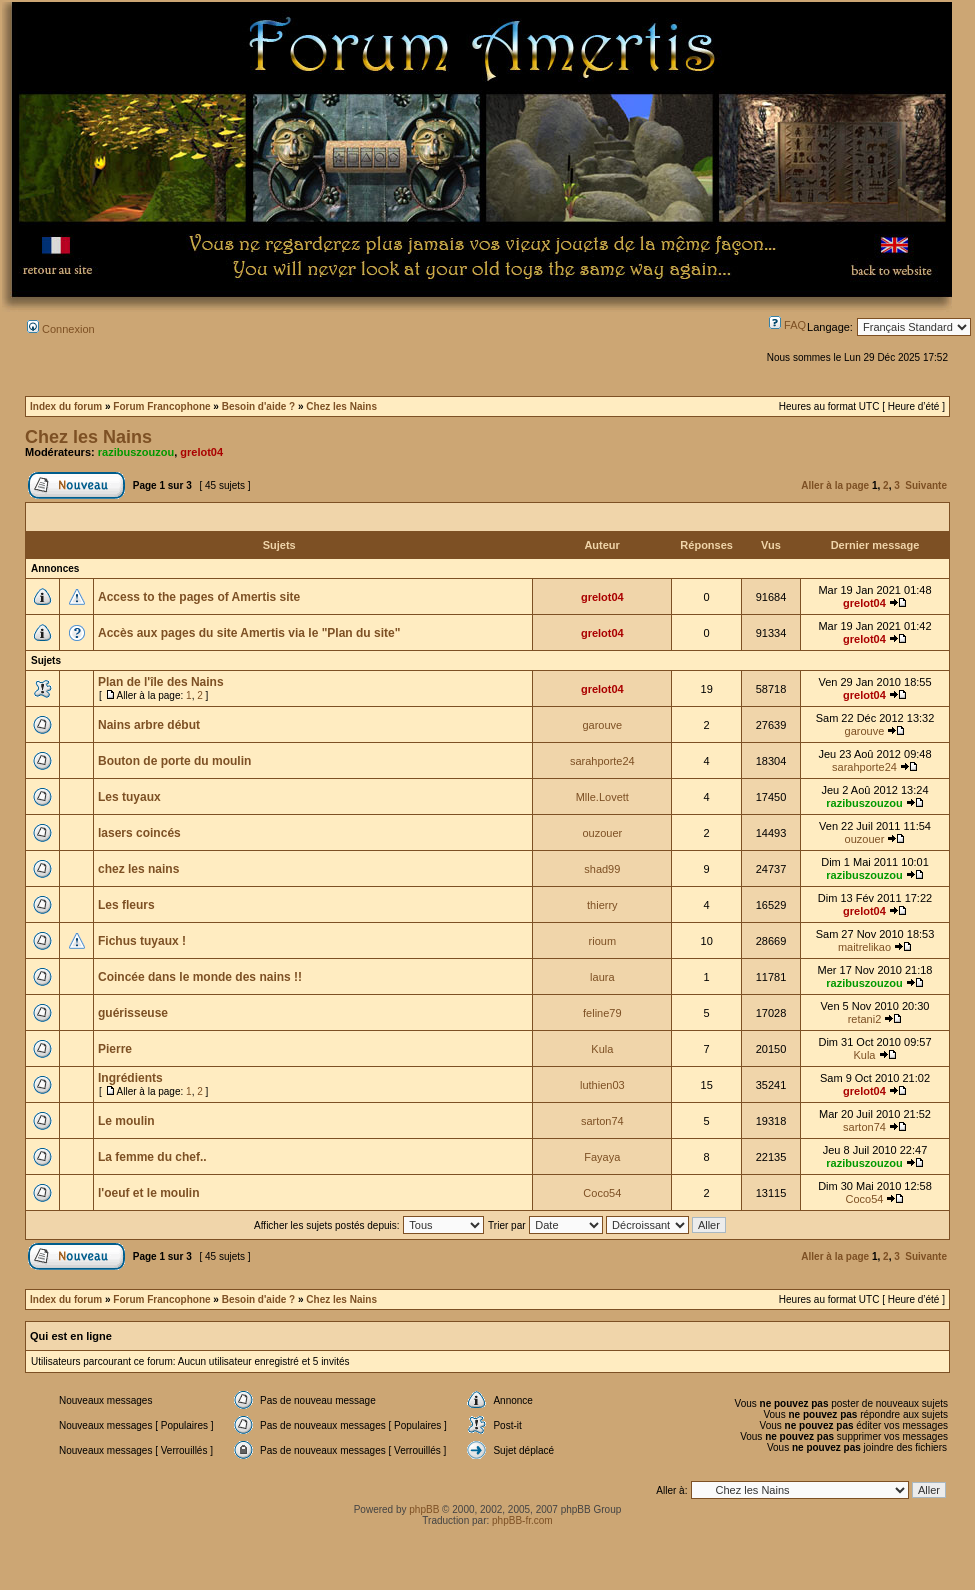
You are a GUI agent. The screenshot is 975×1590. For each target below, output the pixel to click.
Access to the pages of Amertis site (199, 597)
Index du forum (66, 406)
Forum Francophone (161, 406)
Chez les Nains (341, 406)
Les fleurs (126, 905)
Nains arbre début (149, 725)
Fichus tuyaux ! (142, 941)
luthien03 (602, 1085)
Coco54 (602, 1193)
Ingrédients (130, 1078)
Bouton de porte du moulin (174, 761)
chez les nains (138, 869)
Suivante (926, 485)
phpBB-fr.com (522, 1520)
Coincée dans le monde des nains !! (200, 977)
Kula (602, 1049)
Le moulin (126, 1121)
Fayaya (602, 1157)
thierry (602, 905)
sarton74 (602, 1121)
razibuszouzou (136, 452)
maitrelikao (864, 947)
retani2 (865, 1019)
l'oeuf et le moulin (149, 1193)
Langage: (830, 327)
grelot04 (201, 452)
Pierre (115, 1049)
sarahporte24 (602, 761)
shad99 (602, 869)
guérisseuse (133, 1013)
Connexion (61, 329)
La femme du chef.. (152, 1157)
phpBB (424, 1509)
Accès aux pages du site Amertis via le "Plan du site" (249, 633)
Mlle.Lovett (602, 797)
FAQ (787, 325)
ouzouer (602, 833)
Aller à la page (835, 485)
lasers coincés (139, 833)
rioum (603, 941)
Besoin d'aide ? (259, 406)
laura (602, 977)
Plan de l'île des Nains (161, 682)
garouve (602, 725)
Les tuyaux (129, 797)
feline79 (602, 1013)
